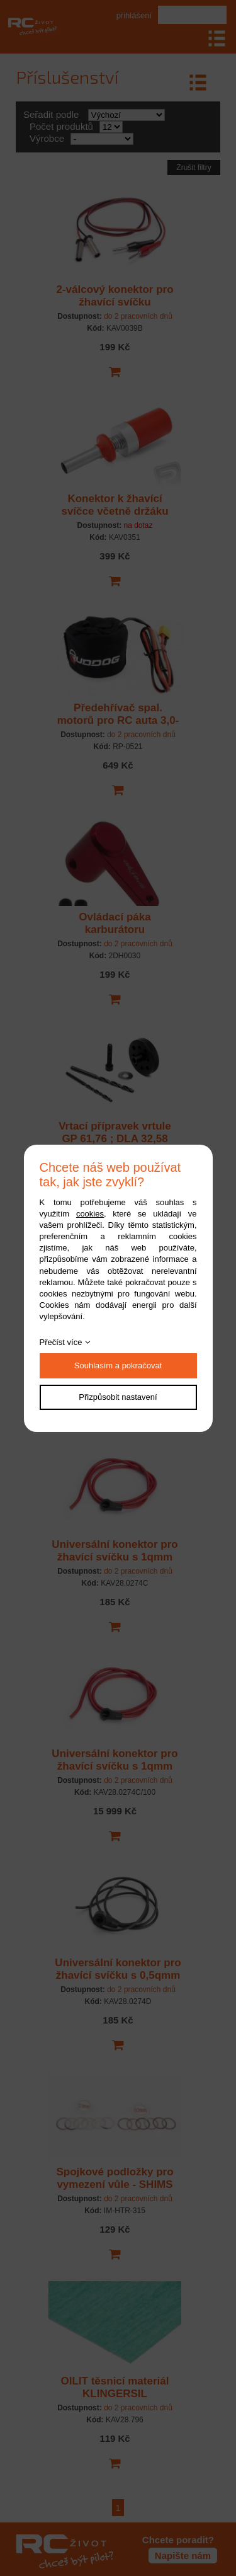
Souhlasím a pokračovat (118, 1365)
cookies (90, 1213)
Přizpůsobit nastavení (118, 1397)
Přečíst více (61, 1342)
